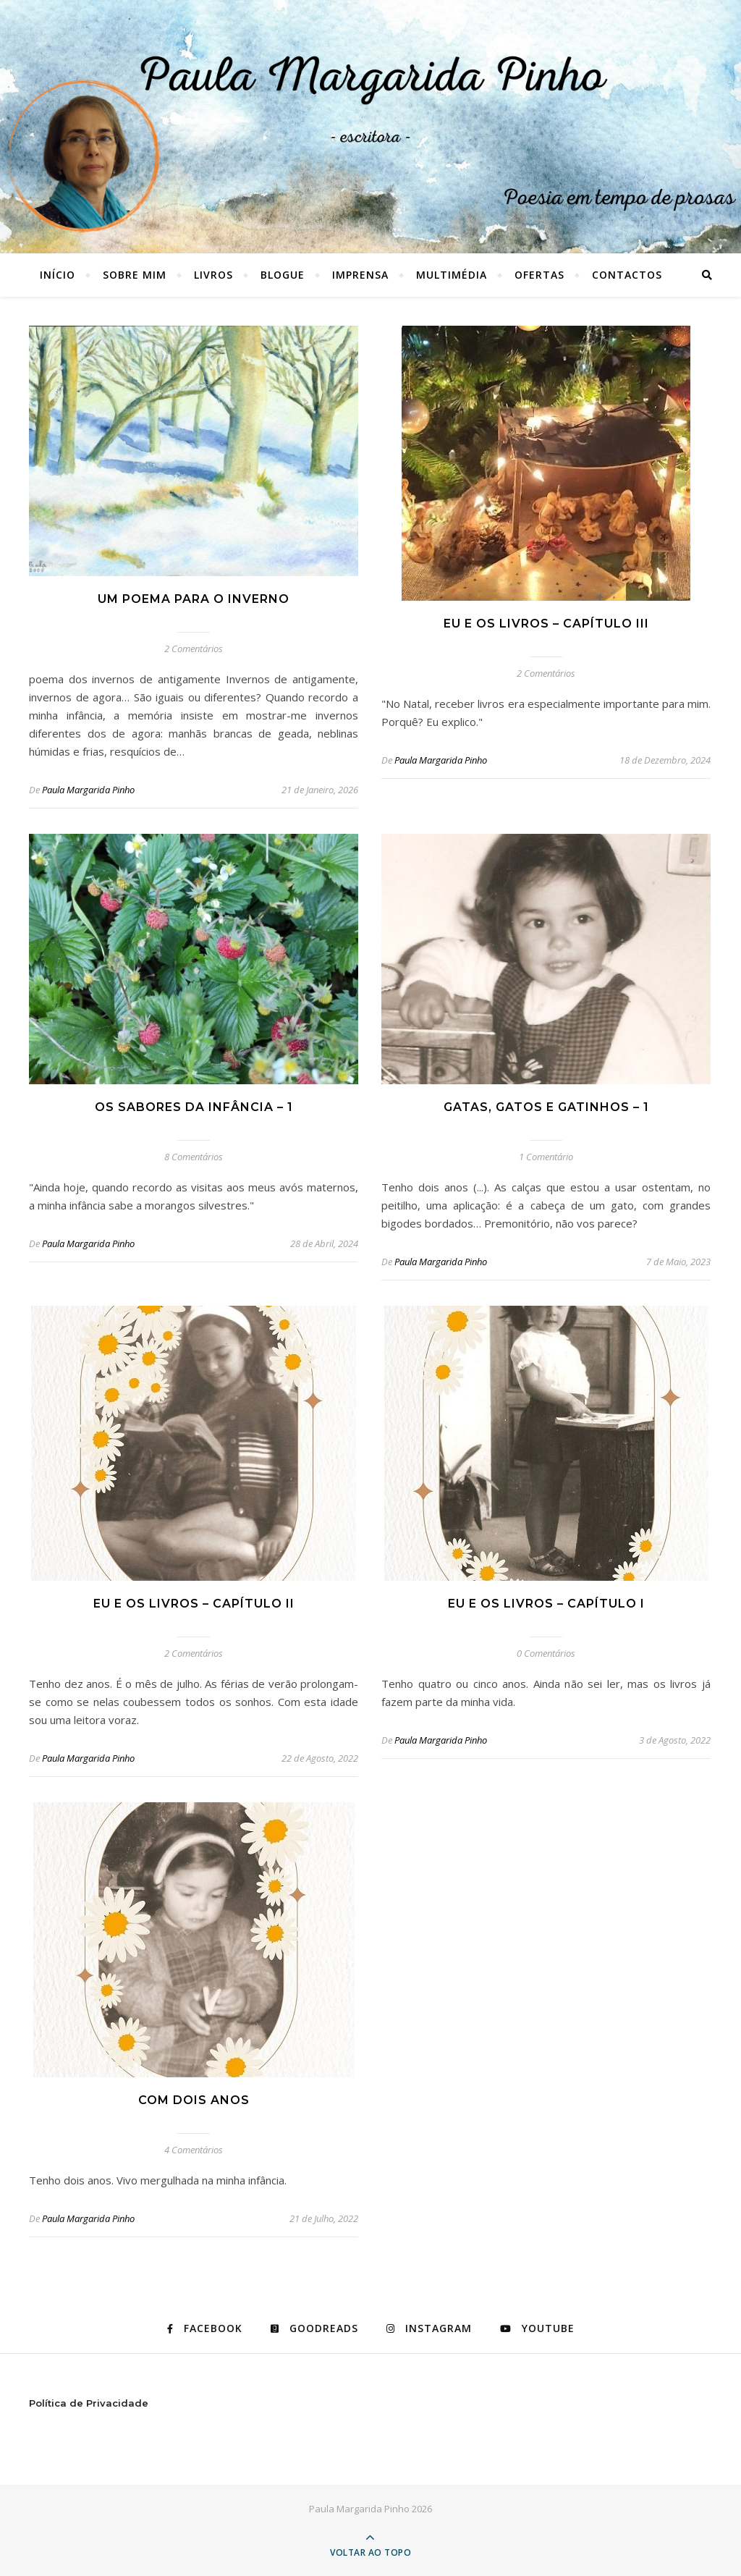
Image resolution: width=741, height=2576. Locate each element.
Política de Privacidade (88, 2403)
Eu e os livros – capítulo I (546, 1603)
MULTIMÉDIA (451, 275)
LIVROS (213, 275)
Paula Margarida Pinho (88, 789)
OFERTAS (539, 275)
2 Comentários (193, 648)
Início (57, 275)
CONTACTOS (627, 275)
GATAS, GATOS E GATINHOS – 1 (546, 1107)
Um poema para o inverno (193, 599)
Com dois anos (194, 2100)
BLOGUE (283, 275)
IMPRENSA (360, 275)
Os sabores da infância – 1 (194, 1107)
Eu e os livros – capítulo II (194, 1603)
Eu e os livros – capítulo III (546, 623)
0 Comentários (546, 1653)
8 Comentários (193, 1156)
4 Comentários (193, 2149)
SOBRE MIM (134, 275)
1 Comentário (546, 1156)
